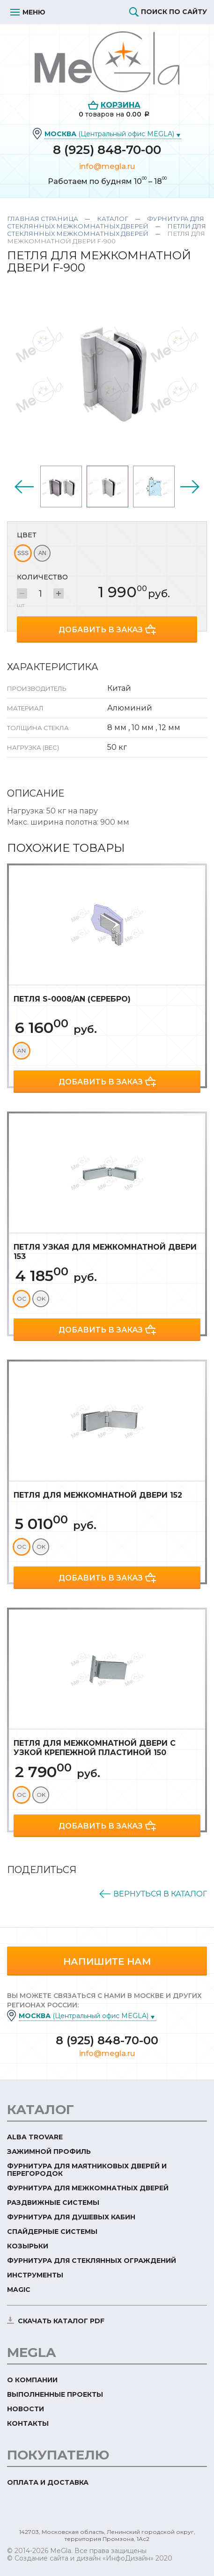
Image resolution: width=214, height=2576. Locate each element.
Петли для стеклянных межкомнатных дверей (106, 229)
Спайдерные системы (52, 2231)
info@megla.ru (107, 166)
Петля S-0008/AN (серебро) (72, 999)
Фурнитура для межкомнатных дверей (88, 2188)
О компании (32, 2380)
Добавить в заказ (101, 629)
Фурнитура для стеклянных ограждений (91, 2260)
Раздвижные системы (53, 2202)
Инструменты (35, 2275)
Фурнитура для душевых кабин (71, 2217)
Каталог (112, 218)
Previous (24, 486)
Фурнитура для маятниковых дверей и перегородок (87, 2170)
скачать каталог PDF (61, 2321)
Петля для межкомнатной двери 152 (98, 1495)
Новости (25, 2409)
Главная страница (42, 218)
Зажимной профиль (49, 2151)
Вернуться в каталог (160, 1893)
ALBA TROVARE (35, 2137)
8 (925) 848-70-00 (107, 149)
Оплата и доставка (48, 2482)
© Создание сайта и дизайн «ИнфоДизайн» (80, 2558)
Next (190, 486)
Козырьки (27, 2246)
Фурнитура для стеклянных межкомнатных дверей (105, 222)
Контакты (28, 2423)
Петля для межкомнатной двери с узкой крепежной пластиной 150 (95, 1748)
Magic (18, 2289)
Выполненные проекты (55, 2394)
